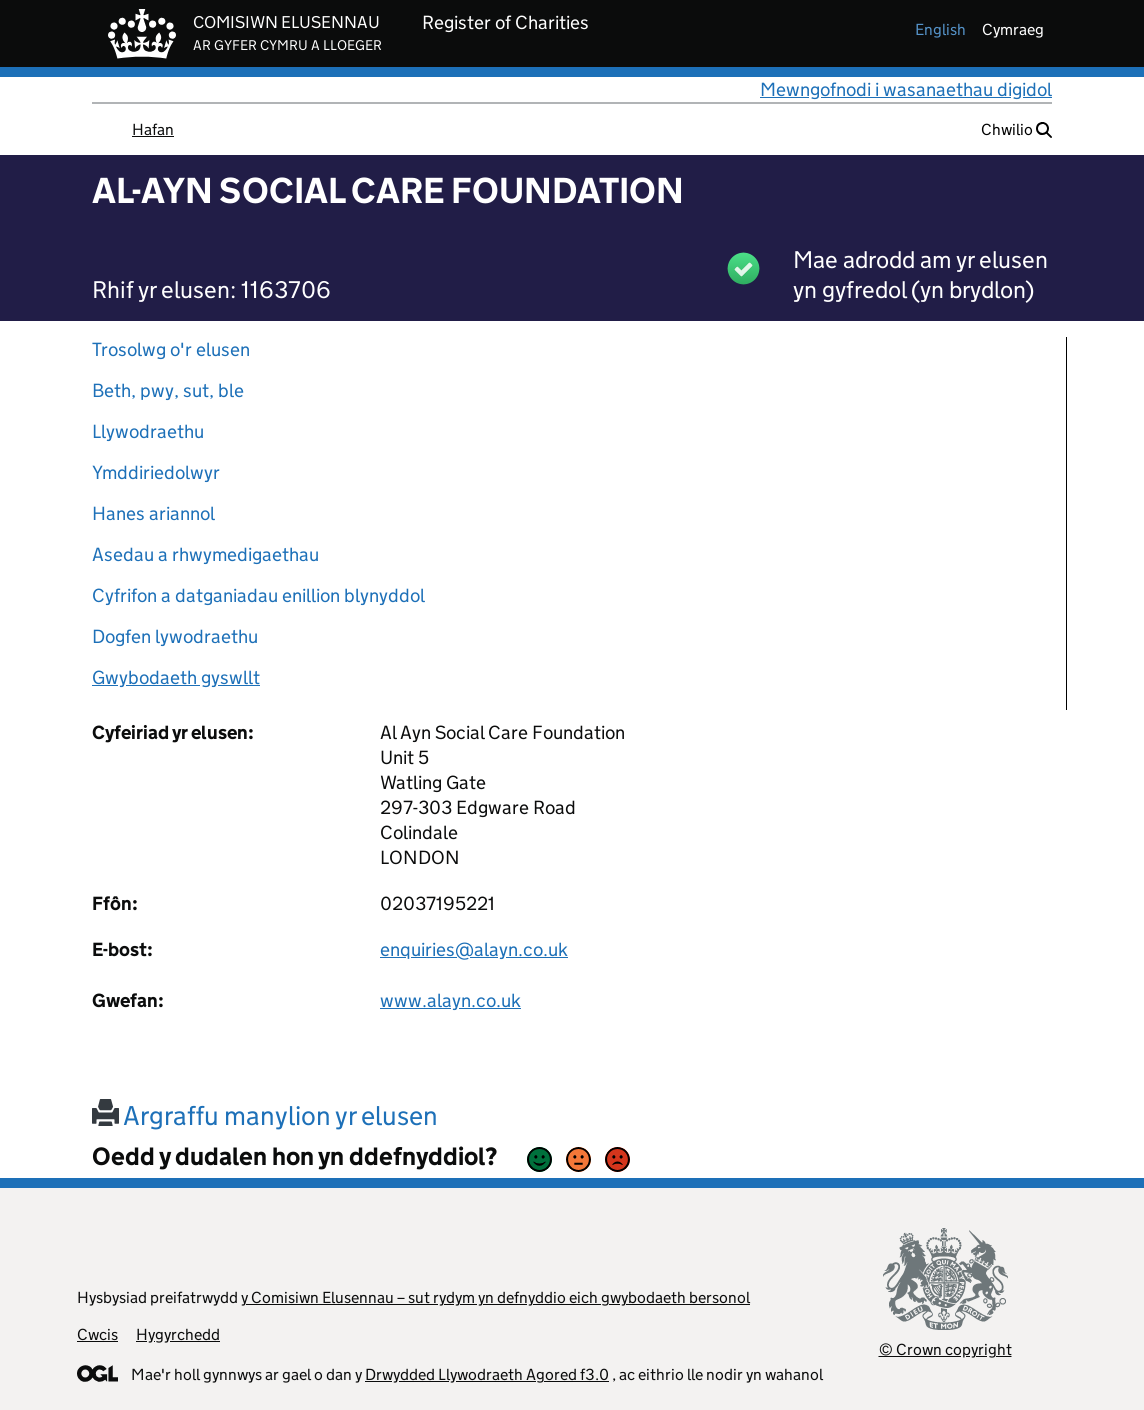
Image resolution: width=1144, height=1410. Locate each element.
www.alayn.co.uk (450, 1000)
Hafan (153, 129)
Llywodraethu (148, 431)
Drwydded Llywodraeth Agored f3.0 (487, 1374)
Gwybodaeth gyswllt (176, 677)
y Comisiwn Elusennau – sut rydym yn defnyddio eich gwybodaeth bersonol (495, 1297)
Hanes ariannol (153, 513)
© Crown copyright (945, 1349)
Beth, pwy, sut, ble (168, 390)
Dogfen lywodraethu (175, 636)
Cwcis (97, 1334)
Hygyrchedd (178, 1334)
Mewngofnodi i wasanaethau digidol (906, 89)
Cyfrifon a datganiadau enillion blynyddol (258, 595)
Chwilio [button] (1016, 129)
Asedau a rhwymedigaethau (205, 554)
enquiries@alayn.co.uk (474, 949)
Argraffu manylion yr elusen (265, 1115)
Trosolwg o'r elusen (171, 349)
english (940, 29)
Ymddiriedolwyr (156, 472)
